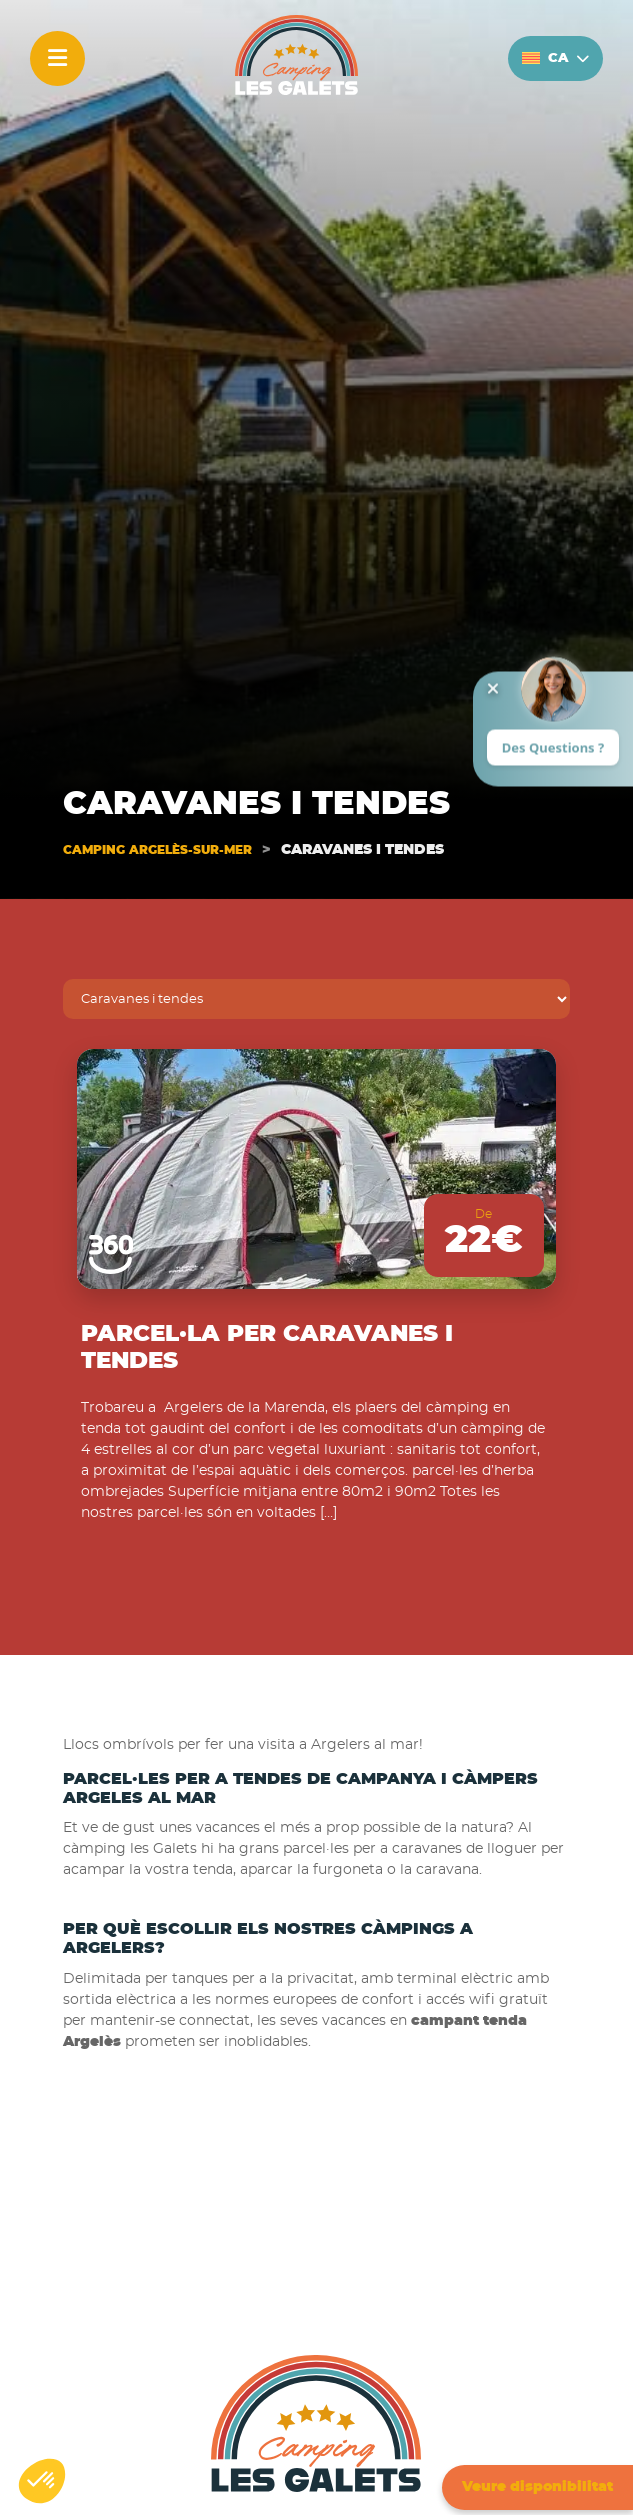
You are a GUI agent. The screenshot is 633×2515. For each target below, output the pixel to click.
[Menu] (57, 58)
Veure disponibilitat (537, 2487)
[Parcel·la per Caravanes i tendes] (316, 1169)
